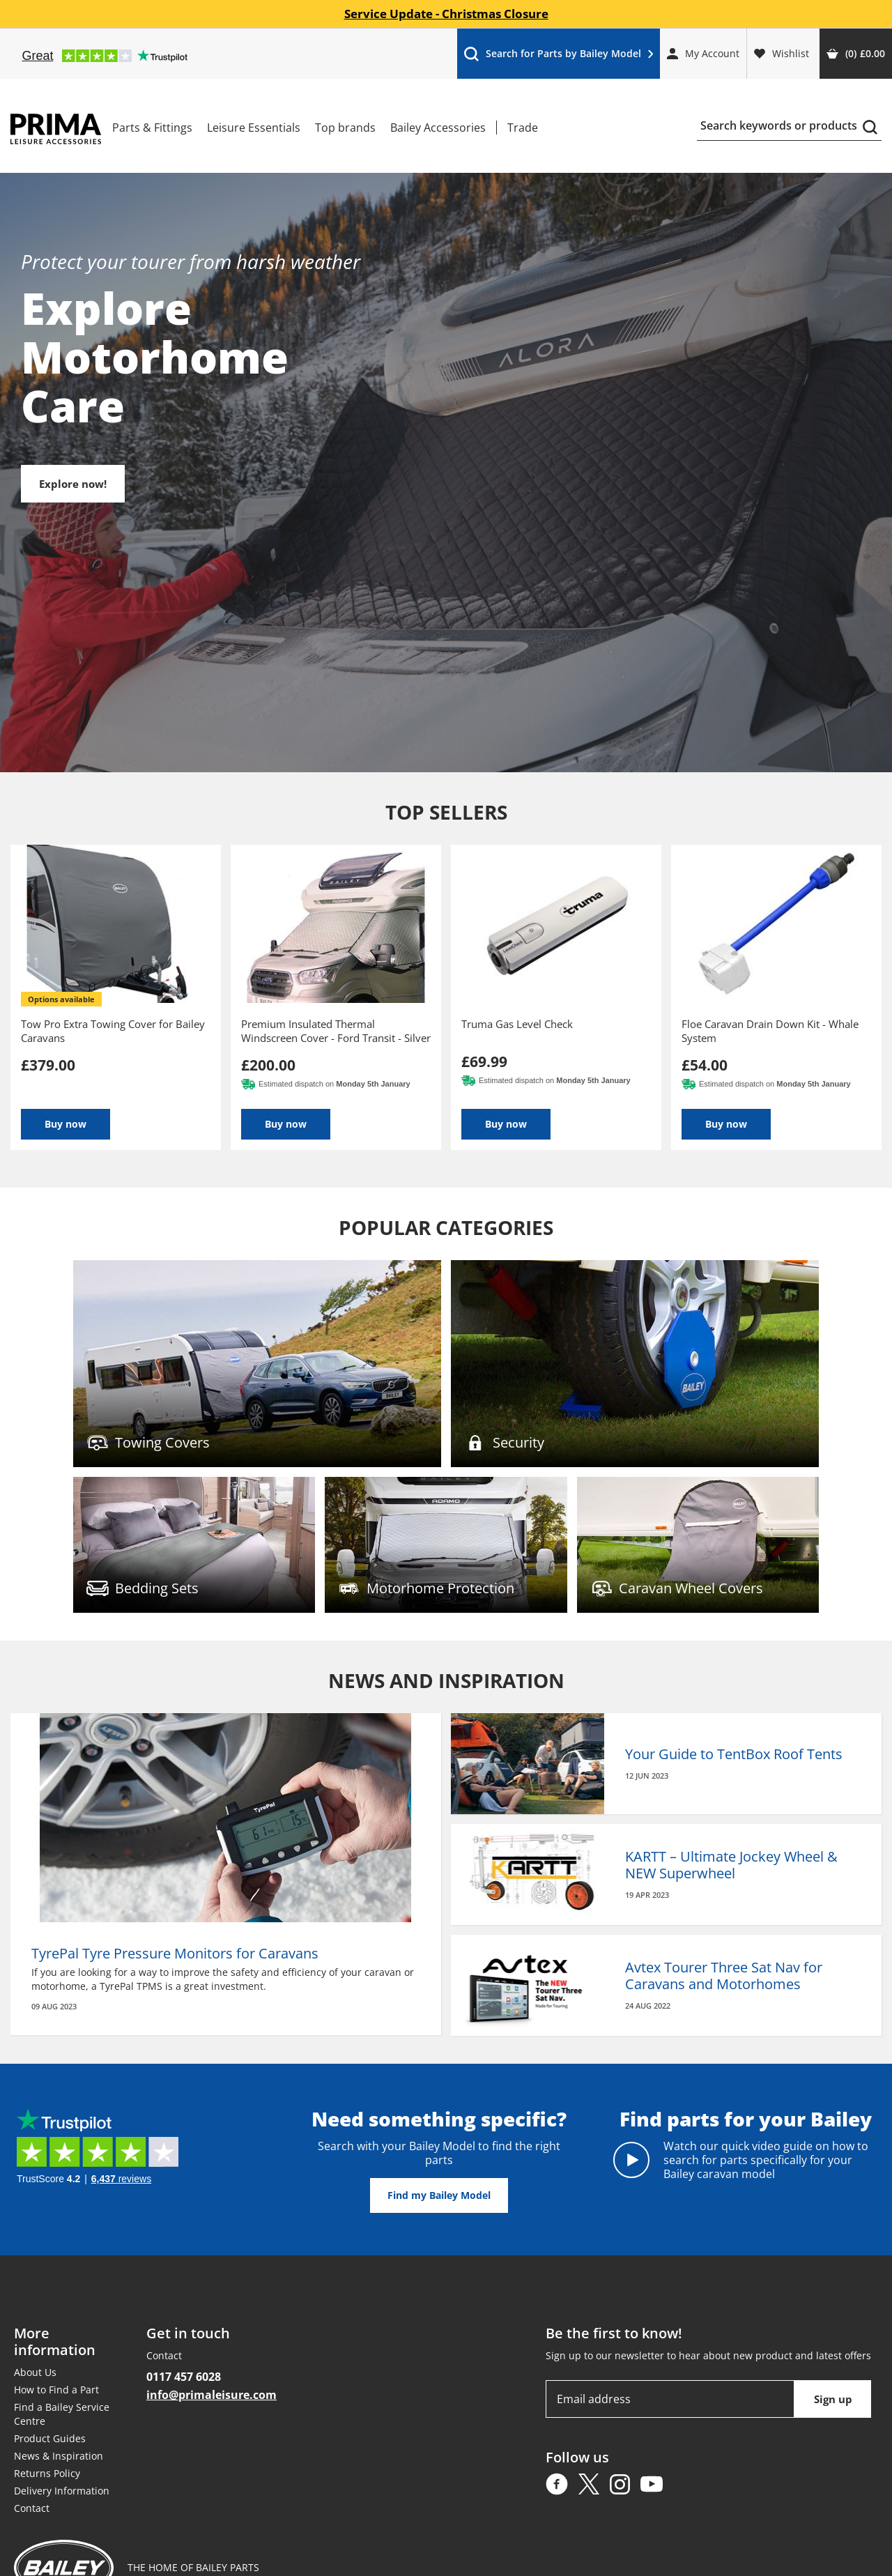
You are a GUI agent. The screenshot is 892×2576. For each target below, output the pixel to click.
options (61, 999)
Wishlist (781, 53)
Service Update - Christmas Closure (446, 14)
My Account (703, 53)
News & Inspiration (58, 2455)
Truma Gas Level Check (517, 1024)
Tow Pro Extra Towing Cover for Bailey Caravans (113, 1031)
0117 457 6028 (183, 2377)
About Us (35, 2372)
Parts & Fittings (152, 127)
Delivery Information (61, 2490)
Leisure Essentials (253, 127)
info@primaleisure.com (211, 2395)
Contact (31, 2508)
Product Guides (50, 2438)
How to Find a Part (56, 2389)
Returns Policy (47, 2473)
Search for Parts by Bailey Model (558, 57)
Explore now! (84, 484)
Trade (522, 127)
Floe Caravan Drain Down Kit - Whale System (770, 1031)
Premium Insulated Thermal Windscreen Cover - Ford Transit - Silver (336, 1031)
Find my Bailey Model (439, 2195)
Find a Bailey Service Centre (61, 2414)
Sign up (833, 2399)
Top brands (345, 127)
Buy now (65, 1123)
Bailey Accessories (438, 127)
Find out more (257, 1363)
